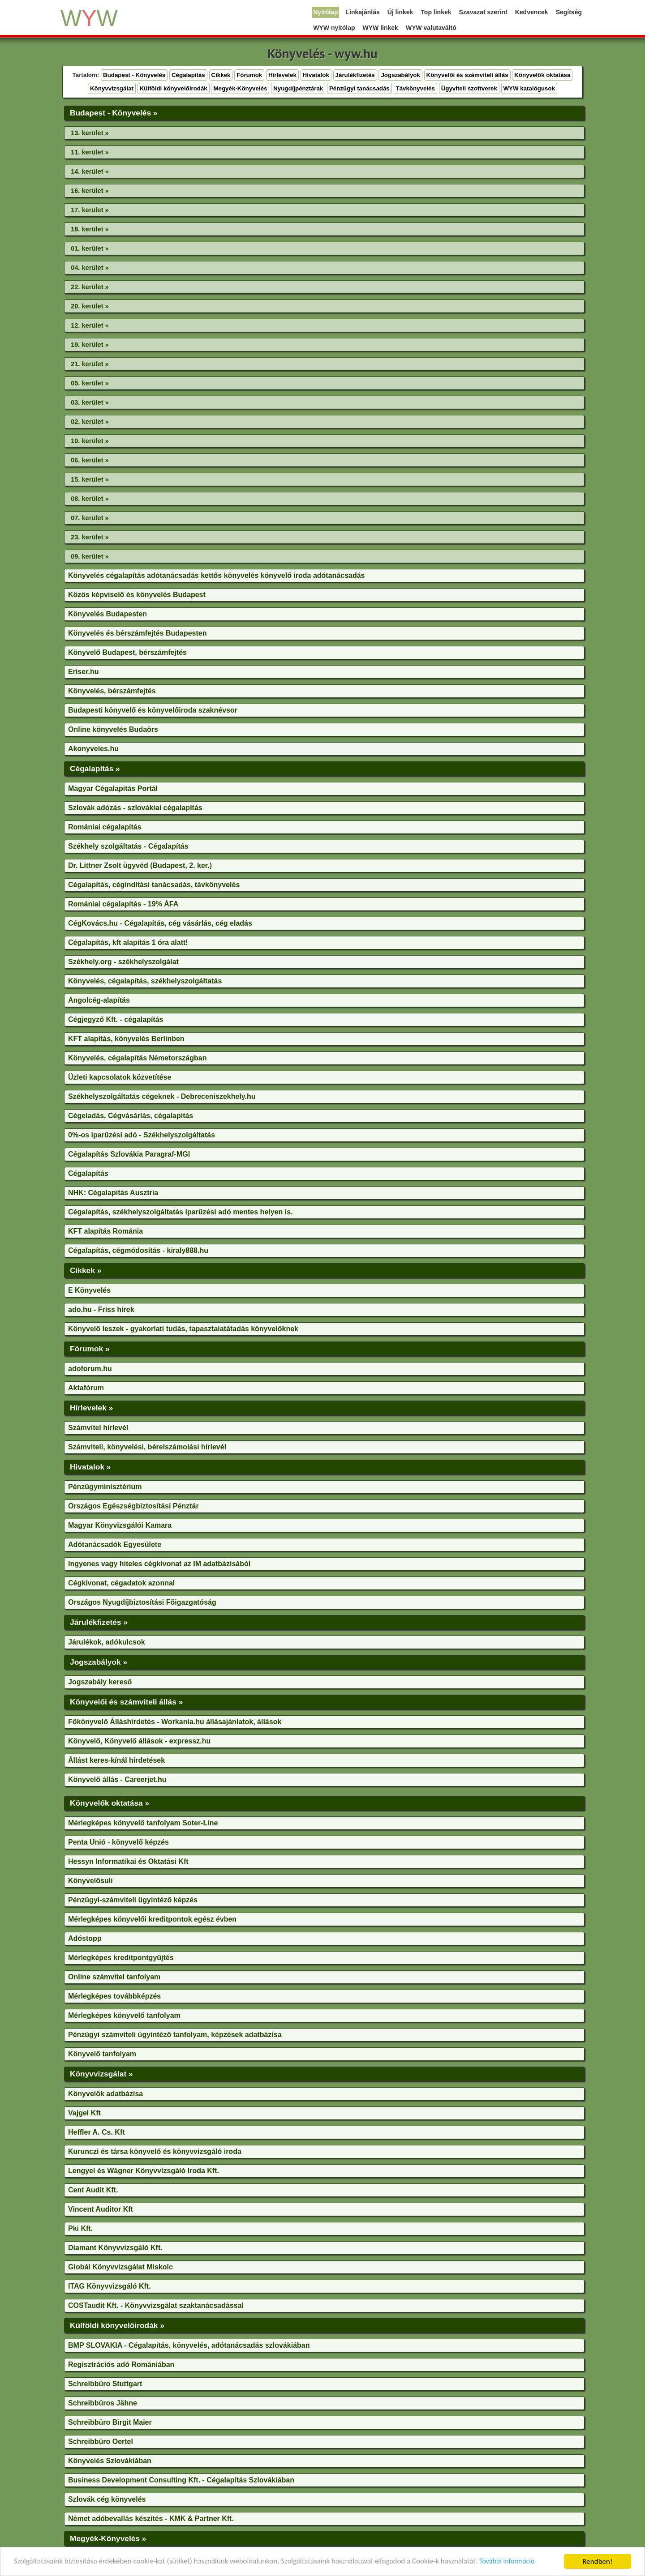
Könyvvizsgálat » (101, 2073)
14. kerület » (90, 171)
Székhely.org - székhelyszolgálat (123, 961)
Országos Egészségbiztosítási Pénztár (133, 1506)
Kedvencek (531, 12)
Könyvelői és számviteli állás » (126, 1701)
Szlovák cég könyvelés (107, 2499)
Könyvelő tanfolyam (102, 2054)
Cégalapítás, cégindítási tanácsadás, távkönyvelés (154, 885)
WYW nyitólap (334, 27)
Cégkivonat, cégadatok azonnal (121, 1583)
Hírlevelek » (91, 1407)
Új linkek (400, 12)
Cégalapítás (188, 75)
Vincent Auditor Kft (100, 2209)
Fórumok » (90, 1348)
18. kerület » (90, 229)
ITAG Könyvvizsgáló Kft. (109, 2286)
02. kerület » (90, 421)
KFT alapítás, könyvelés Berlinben (126, 1038)
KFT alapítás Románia (105, 1231)
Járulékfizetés (355, 75)
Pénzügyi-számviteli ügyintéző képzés (133, 1900)
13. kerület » (90, 133)
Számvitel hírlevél (98, 1427)
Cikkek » (85, 1270)
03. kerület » (90, 402)
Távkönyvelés (415, 88)
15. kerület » (90, 479)
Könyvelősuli (90, 1880)
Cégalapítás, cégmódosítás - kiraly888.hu (138, 1250)
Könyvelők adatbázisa (105, 2094)
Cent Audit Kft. (93, 2190)
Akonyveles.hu (93, 748)
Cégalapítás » (95, 768)
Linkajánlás (362, 12)
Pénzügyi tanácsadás (359, 88)
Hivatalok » (90, 1466)
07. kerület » (90, 517)
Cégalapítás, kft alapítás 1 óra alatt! (128, 942)
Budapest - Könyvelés (134, 75)
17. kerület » (90, 210)
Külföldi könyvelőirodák (173, 88)
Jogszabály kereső (100, 1682)
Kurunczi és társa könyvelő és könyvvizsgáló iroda (154, 2151)
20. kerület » (90, 306)
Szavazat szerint (483, 12)
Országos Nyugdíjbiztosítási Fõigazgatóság (142, 1602)
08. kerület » (90, 498)
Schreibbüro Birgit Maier (110, 2422)
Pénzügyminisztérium (105, 1487)
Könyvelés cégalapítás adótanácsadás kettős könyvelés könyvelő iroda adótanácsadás (216, 575)
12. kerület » (90, 325)
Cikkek (221, 75)
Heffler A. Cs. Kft (96, 2132)
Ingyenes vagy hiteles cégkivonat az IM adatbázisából (159, 1564)
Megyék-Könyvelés (240, 88)
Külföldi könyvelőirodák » (117, 2325)
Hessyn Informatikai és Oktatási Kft (128, 1861)
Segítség (569, 12)
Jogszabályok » (98, 1662)
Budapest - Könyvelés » (113, 112)
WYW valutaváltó (431, 27)
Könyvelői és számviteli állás (467, 75)
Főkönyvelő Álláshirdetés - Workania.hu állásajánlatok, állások (174, 1722)
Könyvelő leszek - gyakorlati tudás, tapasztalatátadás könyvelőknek (183, 1329)
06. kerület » (90, 460)
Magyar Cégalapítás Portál (113, 788)
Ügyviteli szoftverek (469, 88)
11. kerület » (90, 152)
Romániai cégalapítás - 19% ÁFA (123, 904)
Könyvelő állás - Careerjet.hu (117, 1779)
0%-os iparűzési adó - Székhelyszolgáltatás (141, 1135)
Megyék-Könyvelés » (108, 2538)
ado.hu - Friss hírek (101, 1309)
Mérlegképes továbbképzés (114, 1996)
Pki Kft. (80, 2228)
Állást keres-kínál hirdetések (116, 1760)
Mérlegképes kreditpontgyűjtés (121, 1957)
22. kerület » (90, 286)
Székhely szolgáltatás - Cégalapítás (128, 846)
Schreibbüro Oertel (100, 2441)
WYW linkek (380, 27)
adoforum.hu (90, 1368)
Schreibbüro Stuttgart (105, 2384)
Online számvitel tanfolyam (114, 1977)
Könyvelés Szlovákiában (109, 2461)
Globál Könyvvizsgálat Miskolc (120, 2267)
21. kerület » (90, 363)
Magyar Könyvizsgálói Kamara (120, 1525)
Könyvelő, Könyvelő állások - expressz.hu (139, 1741)
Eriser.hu (83, 671)
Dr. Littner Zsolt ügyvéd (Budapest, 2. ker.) (140, 865)
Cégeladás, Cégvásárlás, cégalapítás (130, 1115)
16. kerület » (90, 190)
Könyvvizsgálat (111, 88)
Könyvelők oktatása (542, 75)
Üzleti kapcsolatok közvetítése (119, 1077)
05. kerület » (90, 383)
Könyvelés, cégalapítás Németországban (137, 1058)
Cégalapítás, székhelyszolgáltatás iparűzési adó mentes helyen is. (180, 1212)
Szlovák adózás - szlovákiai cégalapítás (135, 808)
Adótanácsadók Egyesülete (114, 1544)
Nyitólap (325, 12)
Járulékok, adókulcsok (106, 1642)
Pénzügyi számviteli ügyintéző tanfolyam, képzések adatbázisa (175, 2034)
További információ (508, 2562)
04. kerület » (90, 267)
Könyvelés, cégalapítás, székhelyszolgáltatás (145, 981)
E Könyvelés (89, 1290)
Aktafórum (86, 1388)
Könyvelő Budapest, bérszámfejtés (127, 652)
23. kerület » (90, 537)
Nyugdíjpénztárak (298, 88)
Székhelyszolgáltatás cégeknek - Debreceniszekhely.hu (162, 1096)
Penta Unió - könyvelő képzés (118, 1842)
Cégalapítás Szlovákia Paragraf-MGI (129, 1154)
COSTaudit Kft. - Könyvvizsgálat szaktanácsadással (156, 2305)
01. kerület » (90, 248)
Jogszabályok (400, 75)
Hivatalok (316, 75)
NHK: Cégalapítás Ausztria (113, 1192)
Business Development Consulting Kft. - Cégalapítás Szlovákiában (181, 2480)
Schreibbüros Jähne (102, 2403)
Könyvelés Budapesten (107, 614)
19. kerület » (90, 344)
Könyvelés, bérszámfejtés (112, 691)
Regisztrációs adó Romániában (121, 2364)
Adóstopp (85, 1938)
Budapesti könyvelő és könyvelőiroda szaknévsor (152, 710)
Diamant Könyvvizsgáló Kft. (115, 2247)
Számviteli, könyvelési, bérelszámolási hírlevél (147, 1447)
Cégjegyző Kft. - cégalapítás (115, 1019)
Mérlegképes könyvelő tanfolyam (124, 2015)
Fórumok (249, 75)
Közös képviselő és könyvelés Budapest (137, 594)
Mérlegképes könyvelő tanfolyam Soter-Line (143, 1823)
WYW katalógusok (529, 88)
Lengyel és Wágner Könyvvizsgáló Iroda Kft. (143, 2170)
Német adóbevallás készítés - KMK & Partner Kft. (151, 2518)
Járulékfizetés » (99, 1622)
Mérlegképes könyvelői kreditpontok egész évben (152, 1919)
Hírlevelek (282, 75)
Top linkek (436, 12)
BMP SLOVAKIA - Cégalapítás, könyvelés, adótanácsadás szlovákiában (189, 2345)
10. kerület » (90, 440)
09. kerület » (90, 556)
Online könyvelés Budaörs (113, 729)
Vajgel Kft (84, 2113)
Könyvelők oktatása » (109, 1803)
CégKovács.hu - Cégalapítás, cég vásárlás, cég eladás (160, 923)
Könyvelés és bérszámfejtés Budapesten (137, 633)
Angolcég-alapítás (99, 1000)
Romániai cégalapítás (105, 827)
